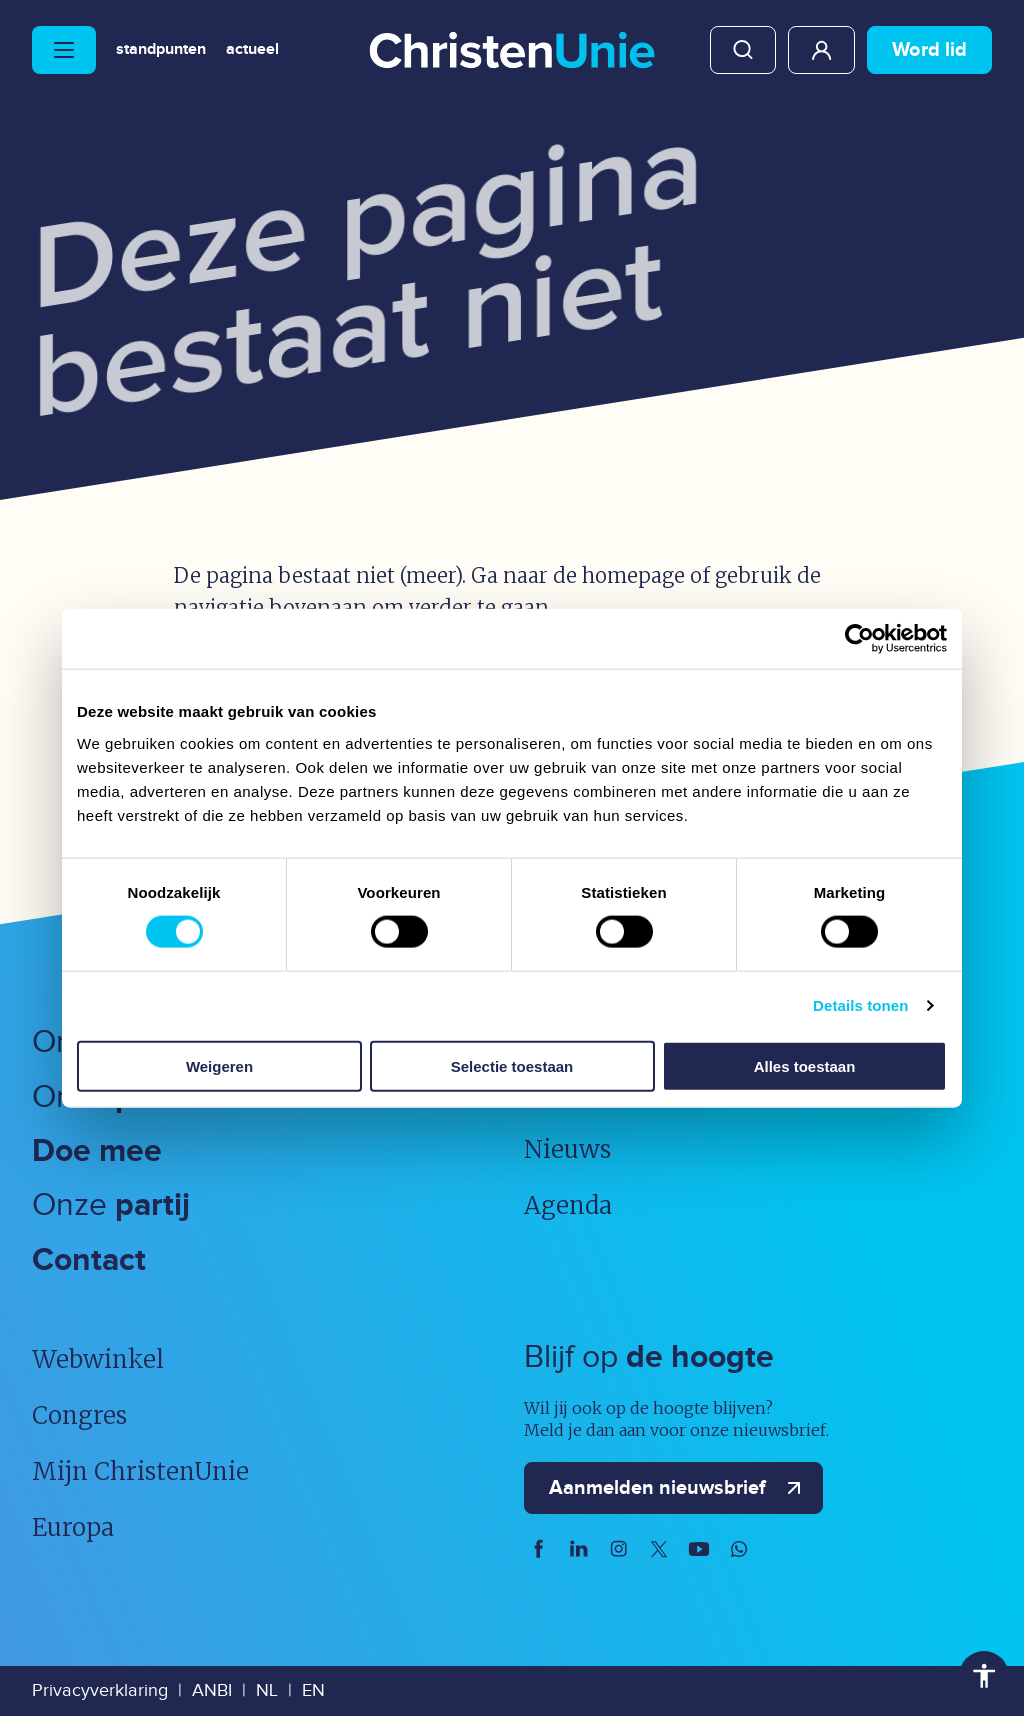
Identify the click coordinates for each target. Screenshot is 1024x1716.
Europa (73, 1527)
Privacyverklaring (100, 1690)
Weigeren (219, 1065)
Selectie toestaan (512, 1065)
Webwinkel (98, 1359)
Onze (111, 1205)
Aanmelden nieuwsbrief (679, 1488)
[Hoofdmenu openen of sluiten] (64, 50)
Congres (79, 1415)
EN (313, 1690)
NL (267, 1690)
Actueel (252, 50)
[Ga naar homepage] (512, 52)
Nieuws (567, 1149)
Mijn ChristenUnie (821, 50)
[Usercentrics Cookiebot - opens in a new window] (859, 639)
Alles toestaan (805, 1065)
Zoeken (743, 50)
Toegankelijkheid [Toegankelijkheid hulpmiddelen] (984, 1676)
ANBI (212, 1690)
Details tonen (860, 1005)
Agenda (568, 1205)
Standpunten (161, 50)
